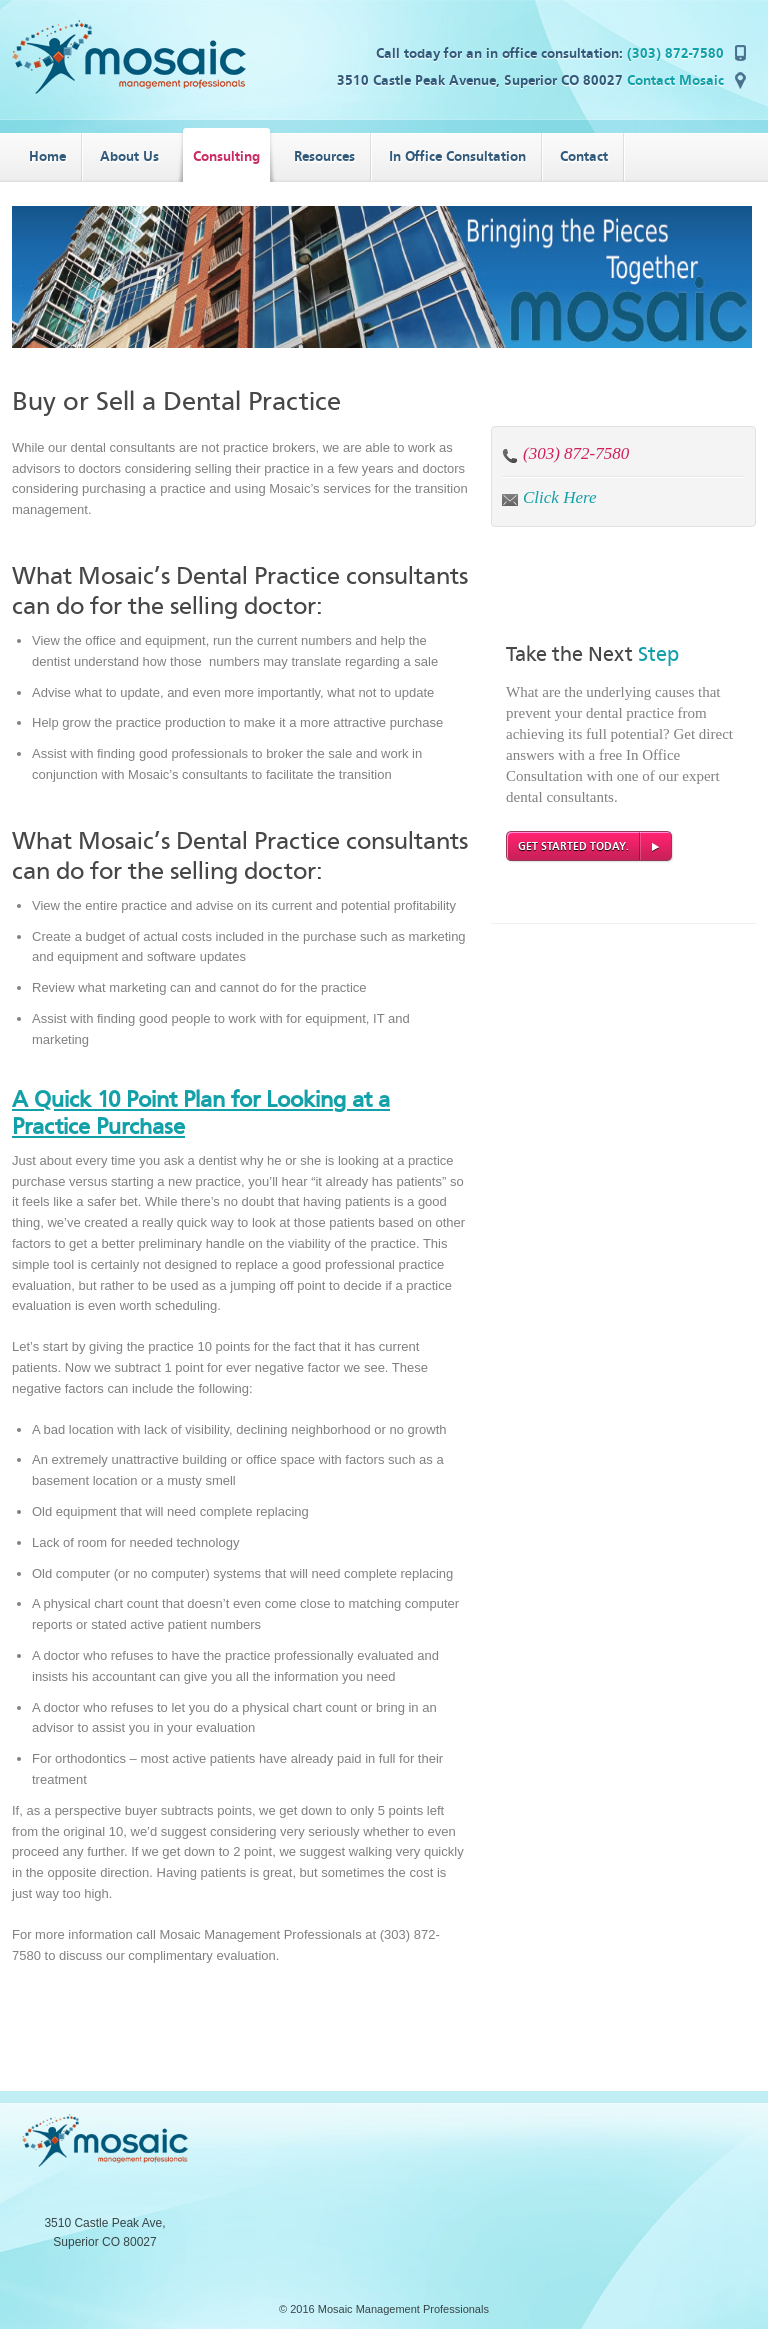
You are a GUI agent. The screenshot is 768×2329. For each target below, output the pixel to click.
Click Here (559, 497)
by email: (510, 499)
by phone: (510, 455)
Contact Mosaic (675, 80)
